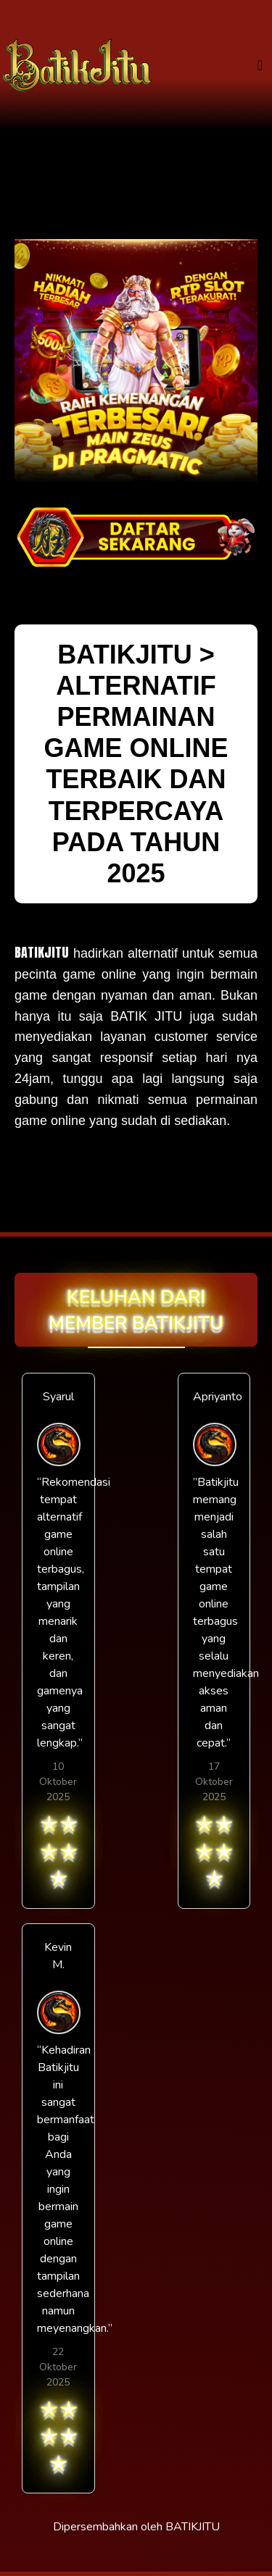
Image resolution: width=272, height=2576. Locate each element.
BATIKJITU (42, 952)
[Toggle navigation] (260, 65)
